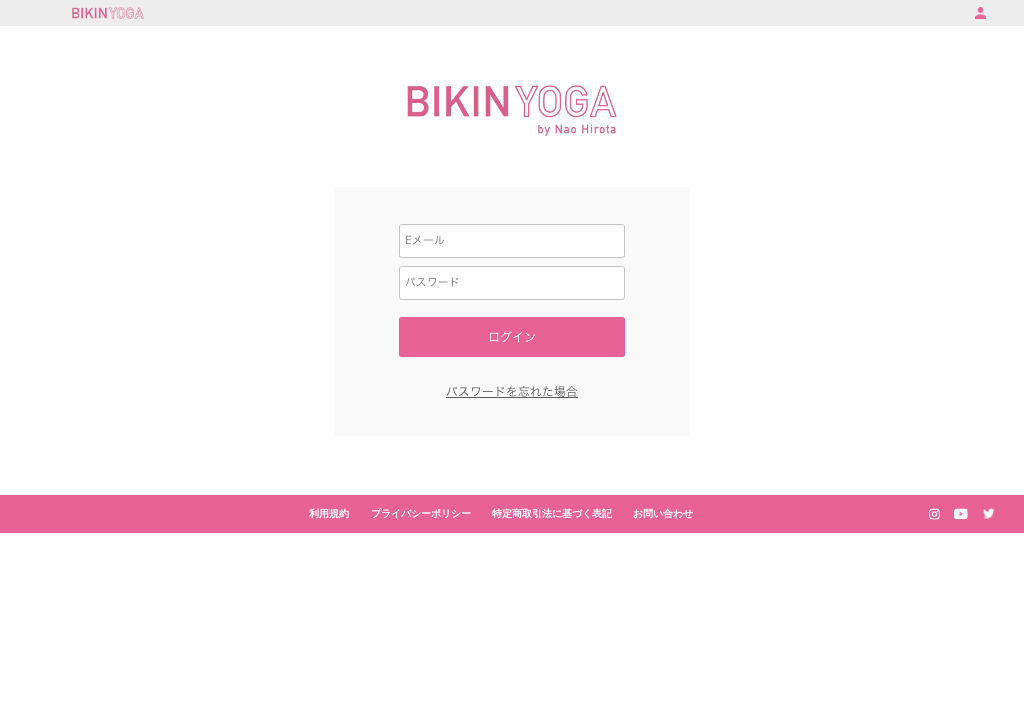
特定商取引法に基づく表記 (552, 513)
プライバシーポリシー (421, 513)
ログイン (512, 337)
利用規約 (329, 513)
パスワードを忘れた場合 (512, 391)
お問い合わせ (663, 513)
